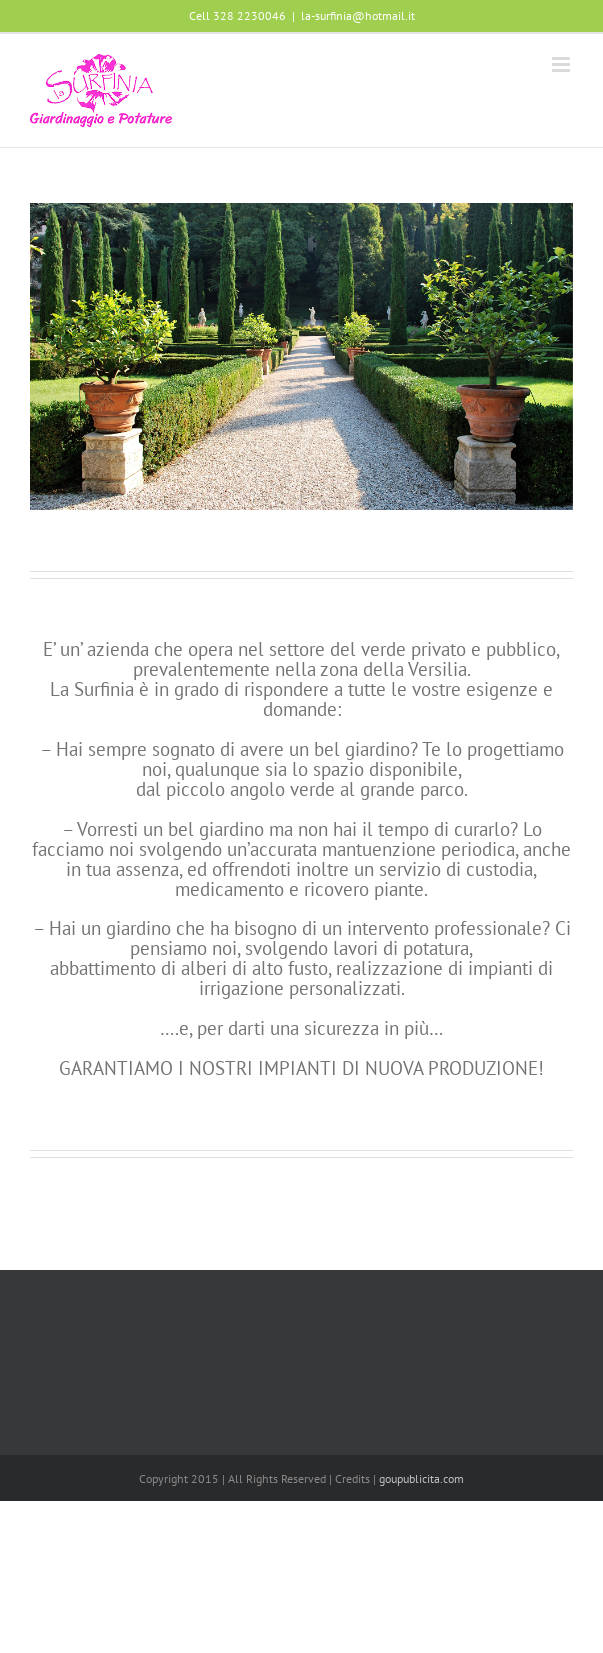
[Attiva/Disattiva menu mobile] (562, 64)
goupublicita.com (421, 1478)
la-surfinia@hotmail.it (358, 15)
